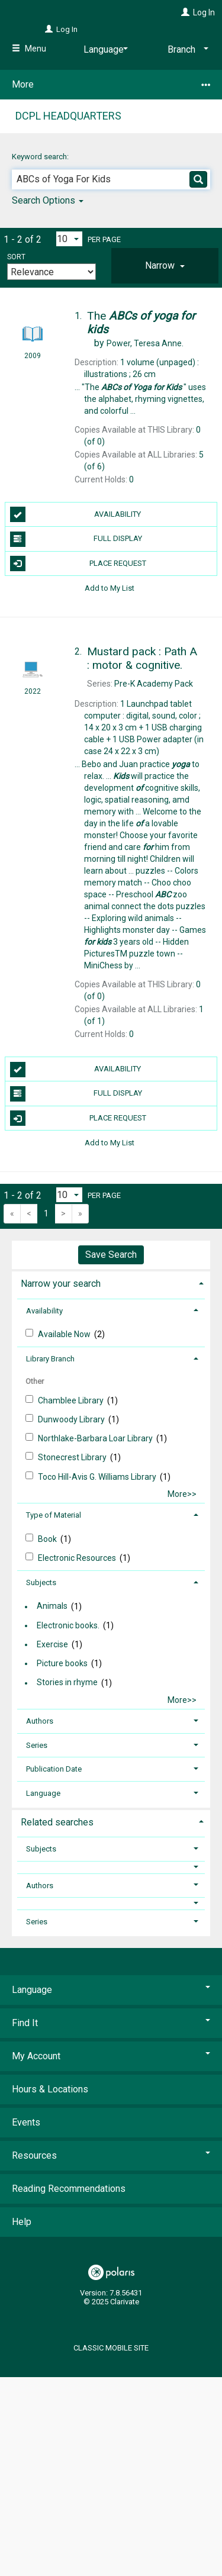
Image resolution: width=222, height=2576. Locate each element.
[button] (164, 266)
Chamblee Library (71, 1400)
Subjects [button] (41, 1582)
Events (26, 2122)
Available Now (65, 1334)
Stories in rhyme (67, 1683)
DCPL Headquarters (68, 116)
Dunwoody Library (72, 1419)
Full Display (76, 539)
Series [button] (36, 1745)
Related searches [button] (57, 1822)
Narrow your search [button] (61, 1283)
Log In (204, 12)
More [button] (111, 85)
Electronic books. (68, 1625)
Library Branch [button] (50, 1358)
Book (48, 1539)
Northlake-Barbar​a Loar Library (96, 1438)
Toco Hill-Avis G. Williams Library (98, 1477)
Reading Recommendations (69, 2188)
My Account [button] (111, 2056)
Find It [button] (111, 2022)
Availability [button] (44, 1310)
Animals (52, 1606)
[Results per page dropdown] (69, 238)
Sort (16, 257)
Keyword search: (41, 156)
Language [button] (43, 1793)
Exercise (52, 1644)
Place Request (78, 563)
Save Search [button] (111, 1254)
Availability (75, 514)
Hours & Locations (50, 2089)
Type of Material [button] (53, 1515)
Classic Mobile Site (111, 2347)
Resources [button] (111, 2155)
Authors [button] (39, 1721)
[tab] (164, 266)
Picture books (62, 1663)
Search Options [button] (47, 200)
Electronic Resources (78, 1558)
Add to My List (109, 588)
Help (21, 2221)
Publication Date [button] (54, 1768)
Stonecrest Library (73, 1457)
